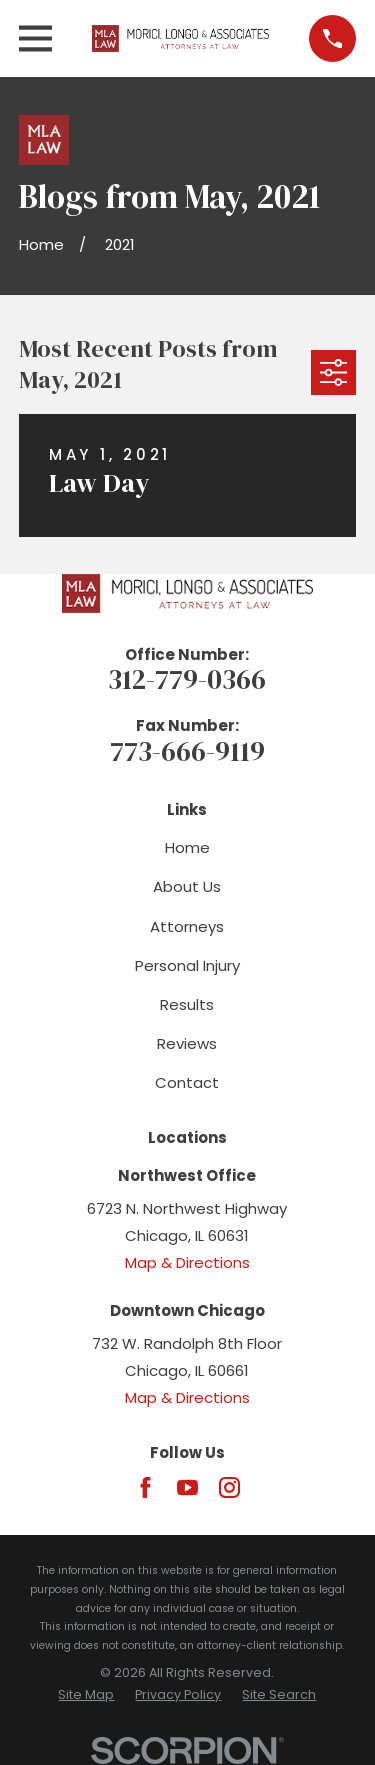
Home (187, 847)
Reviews (187, 1043)
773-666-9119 (187, 751)
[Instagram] (229, 1487)
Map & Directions (187, 1262)
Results (187, 1004)
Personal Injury (187, 965)
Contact (187, 1082)
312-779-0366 (187, 679)
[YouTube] (187, 1487)
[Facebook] (145, 1487)
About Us (187, 886)
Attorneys (187, 926)
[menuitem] (86, 1695)
